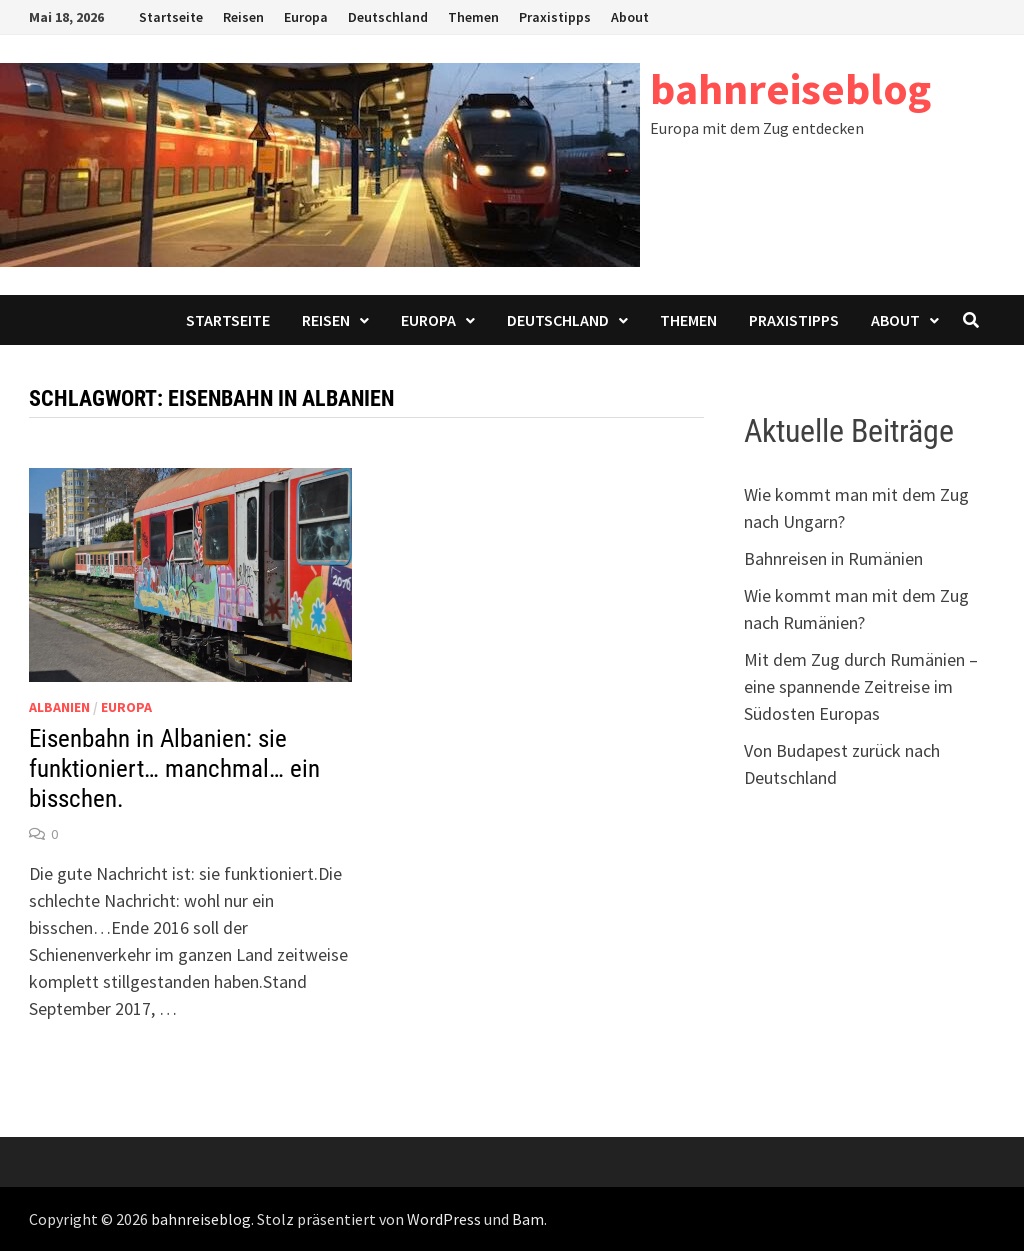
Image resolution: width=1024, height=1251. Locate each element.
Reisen (243, 17)
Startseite (171, 17)
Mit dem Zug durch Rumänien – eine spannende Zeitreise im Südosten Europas (861, 686)
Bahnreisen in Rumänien (833, 558)
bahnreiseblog (790, 88)
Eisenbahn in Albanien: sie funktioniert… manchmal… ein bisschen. (174, 768)
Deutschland (388, 17)
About (630, 17)
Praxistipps (555, 17)
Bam (528, 1219)
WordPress (444, 1219)
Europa (306, 17)
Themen (473, 17)
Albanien (59, 707)
